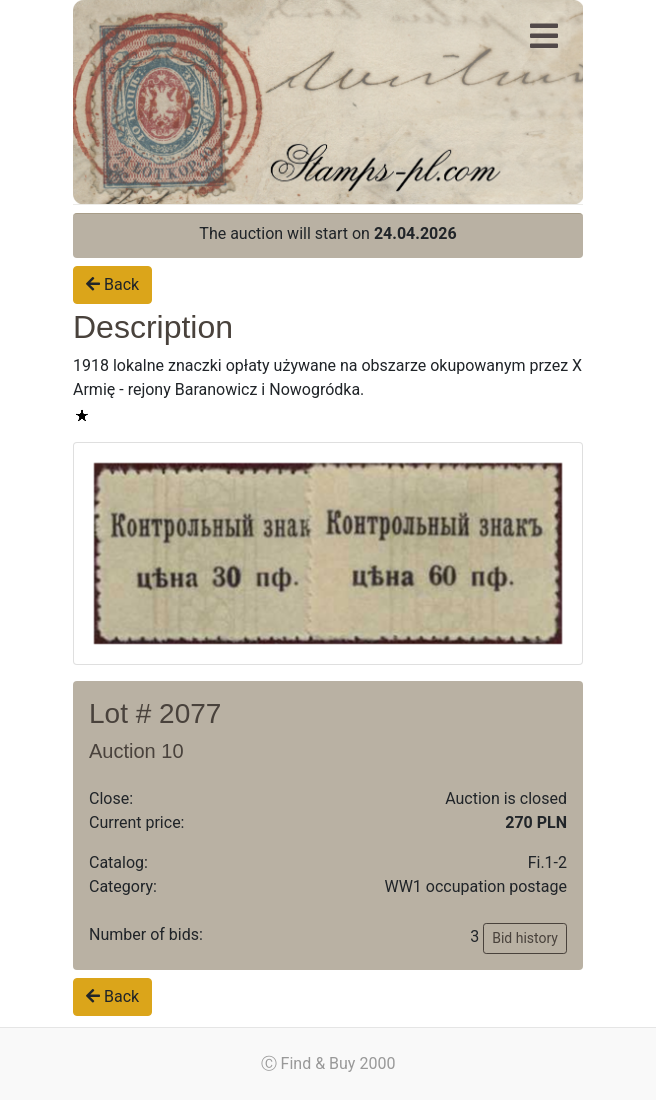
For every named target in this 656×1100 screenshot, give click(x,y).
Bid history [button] (525, 938)
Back (112, 284)
